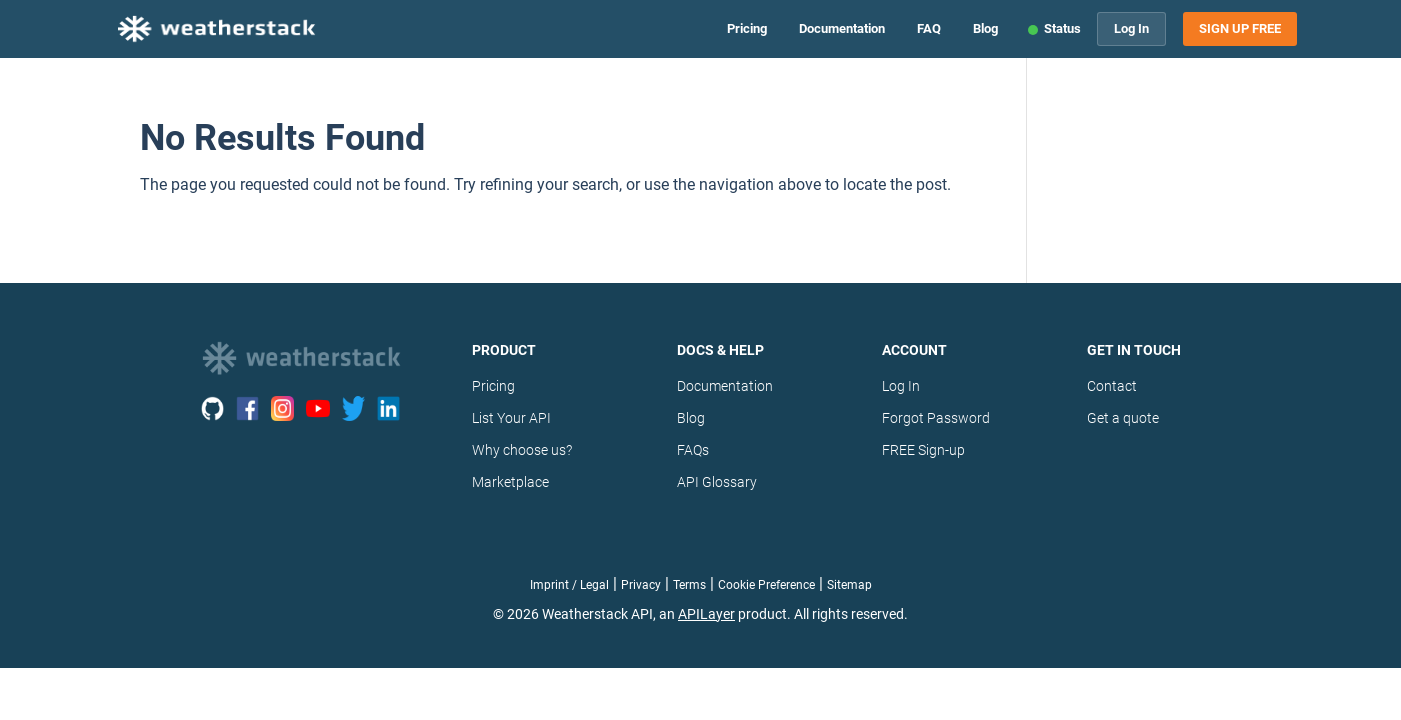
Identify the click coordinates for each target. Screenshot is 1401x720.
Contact (1112, 386)
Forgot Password (936, 418)
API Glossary (717, 482)
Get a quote (1123, 418)
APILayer (706, 614)
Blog (985, 28)
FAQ (929, 28)
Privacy (641, 585)
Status (1062, 28)
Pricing (747, 28)
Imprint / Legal (569, 585)
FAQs (693, 450)
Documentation (842, 28)
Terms (689, 585)
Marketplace (510, 482)
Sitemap (849, 585)
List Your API (511, 418)
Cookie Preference (766, 585)
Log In (1131, 28)
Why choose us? (522, 450)
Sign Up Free (1240, 29)
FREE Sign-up (923, 450)
